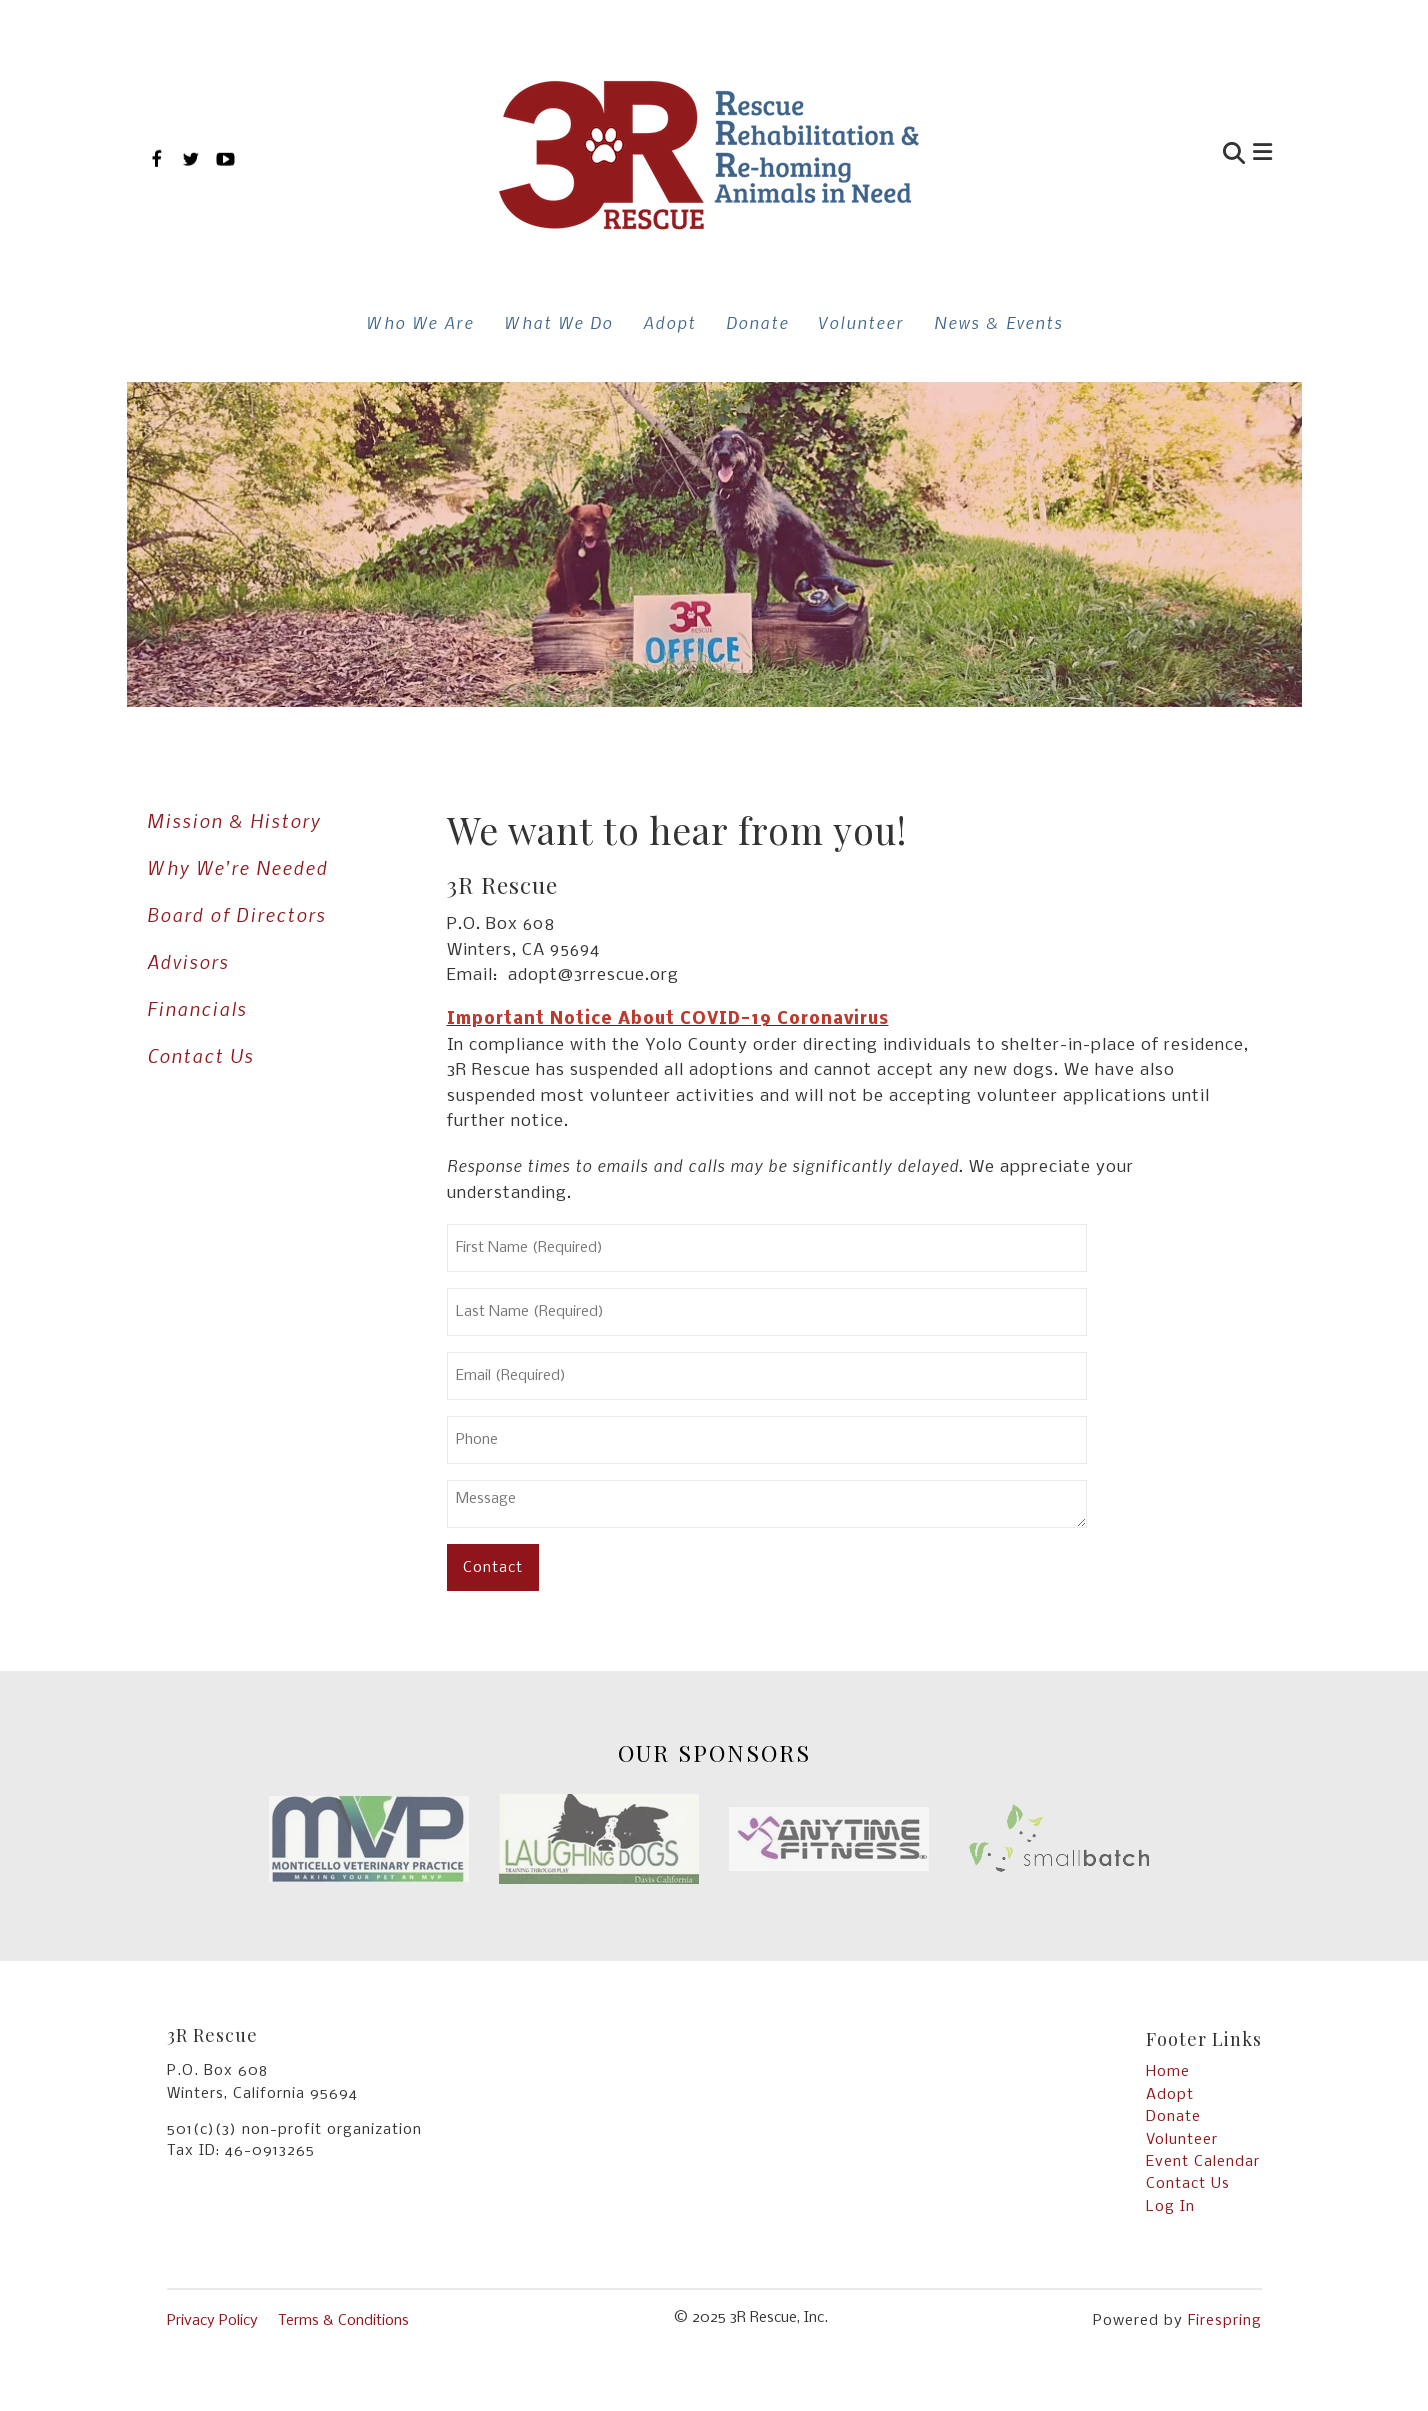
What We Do (558, 322)
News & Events (998, 322)
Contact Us (200, 1055)
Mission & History (234, 820)
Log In (1170, 2207)
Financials (197, 1008)
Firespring (1225, 2321)
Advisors (188, 961)
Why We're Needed (237, 867)
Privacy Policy (212, 2321)
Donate (757, 322)
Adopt (669, 322)
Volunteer (861, 322)
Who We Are (420, 322)
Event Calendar (1203, 2162)
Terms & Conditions (343, 2321)
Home (1168, 2072)
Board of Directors (236, 914)
